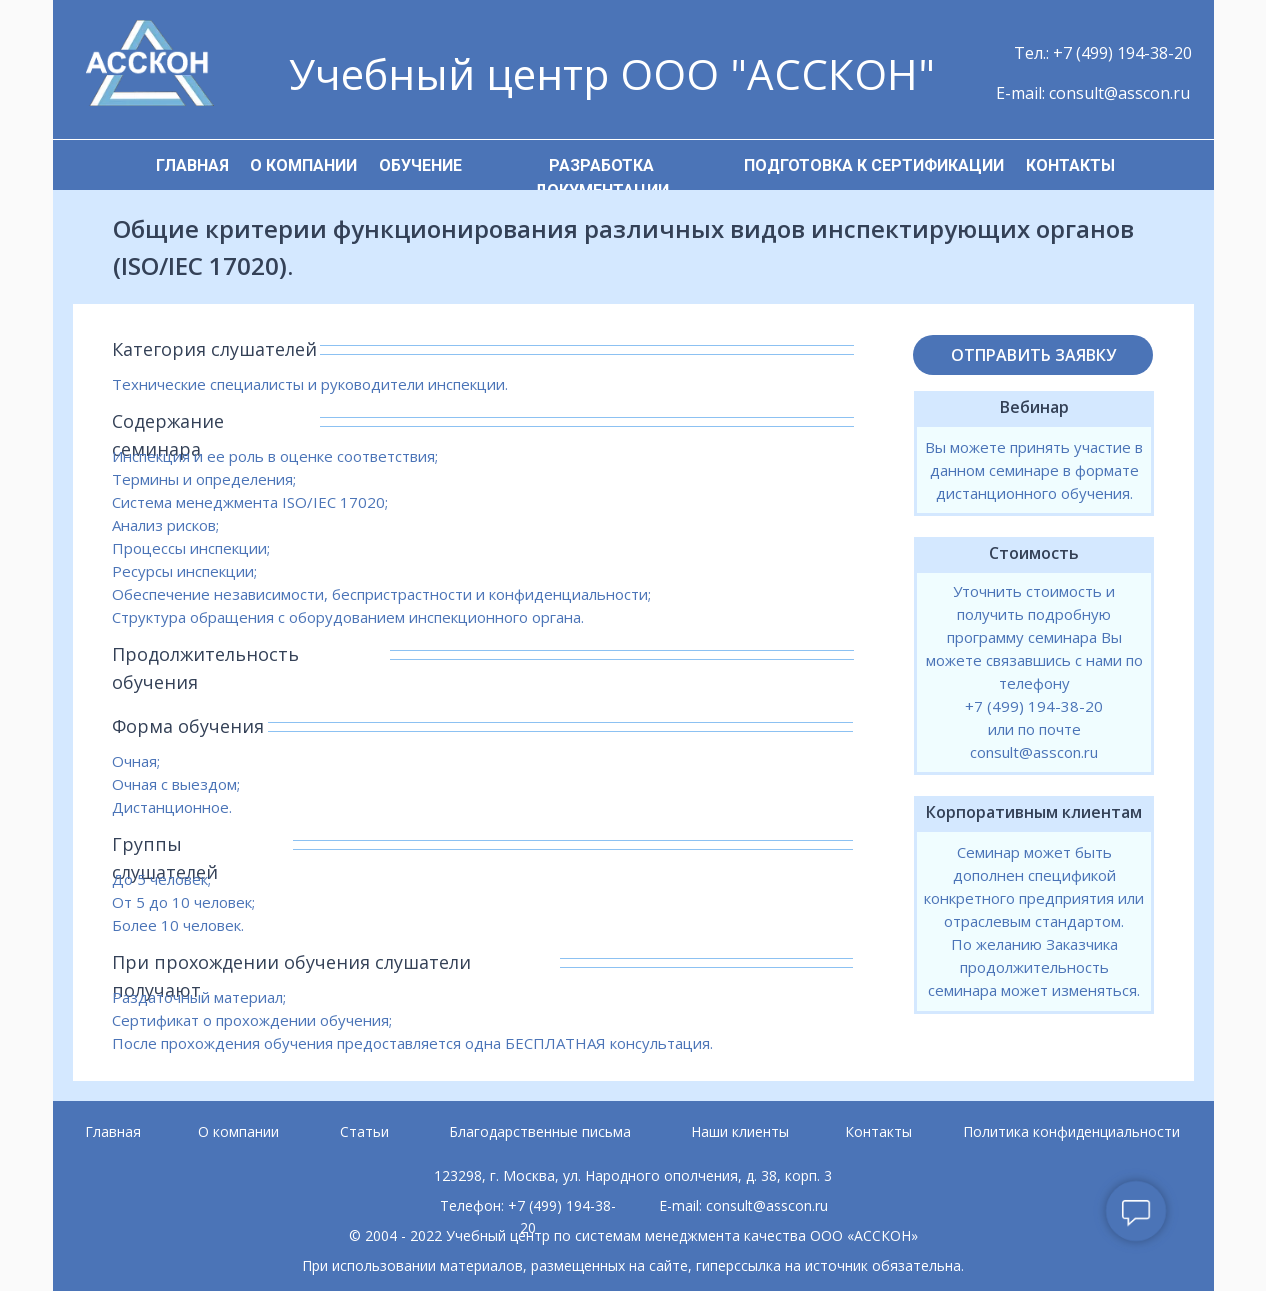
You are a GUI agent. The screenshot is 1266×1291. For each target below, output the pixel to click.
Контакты (878, 1131)
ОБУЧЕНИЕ (420, 165)
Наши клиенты (740, 1131)
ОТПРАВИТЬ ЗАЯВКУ (1033, 355)
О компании (238, 1131)
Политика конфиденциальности (1071, 1131)
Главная (113, 1131)
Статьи (364, 1131)
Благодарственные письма (540, 1131)
